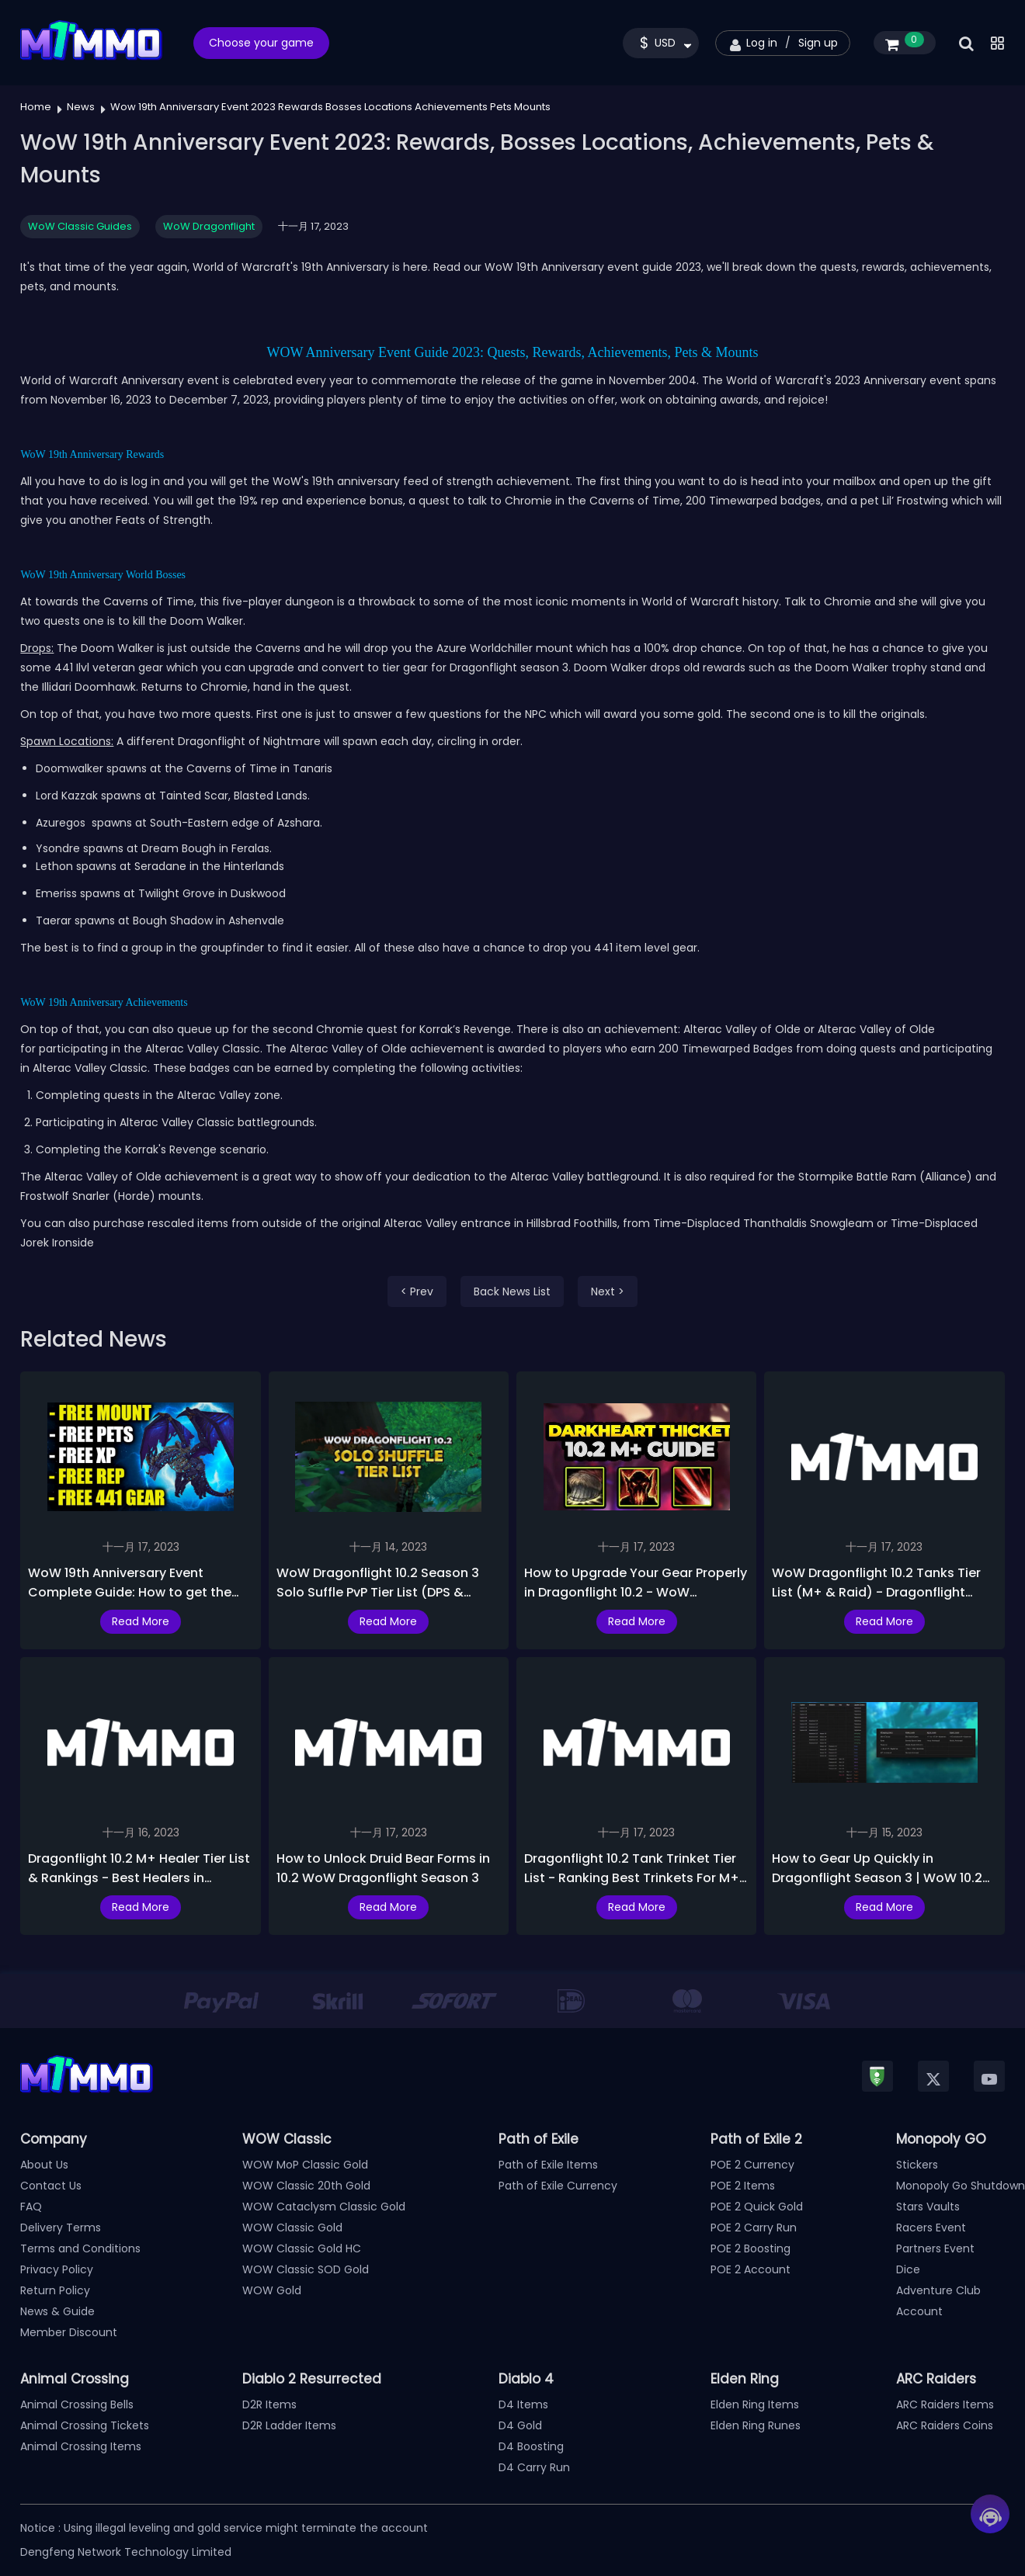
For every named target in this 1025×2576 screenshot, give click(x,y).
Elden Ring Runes (756, 2425)
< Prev (417, 1291)
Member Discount (68, 2332)
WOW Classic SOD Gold (305, 2269)
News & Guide (57, 2311)
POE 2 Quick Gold (757, 2206)
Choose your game (261, 42)
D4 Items (523, 2404)
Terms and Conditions (80, 2248)
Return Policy (55, 2290)
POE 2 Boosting (750, 2248)
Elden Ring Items (755, 2404)
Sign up (818, 42)
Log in (761, 42)
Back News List (512, 1291)
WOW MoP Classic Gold (305, 2164)
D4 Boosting (531, 2446)
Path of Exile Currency (558, 2185)
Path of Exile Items (548, 2164)
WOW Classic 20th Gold (306, 2185)
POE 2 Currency (752, 2164)
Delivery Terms (60, 2227)
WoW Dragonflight (209, 226)
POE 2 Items (743, 2185)
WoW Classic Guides (80, 226)
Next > (607, 1291)
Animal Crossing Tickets (84, 2425)
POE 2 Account (750, 2269)
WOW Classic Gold (292, 2227)
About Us (44, 2164)
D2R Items (269, 2404)
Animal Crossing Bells (77, 2404)
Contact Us (51, 2185)
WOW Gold (271, 2290)
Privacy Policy (56, 2269)
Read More (140, 1621)
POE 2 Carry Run (754, 2227)
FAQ (31, 2206)
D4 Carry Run (534, 2467)
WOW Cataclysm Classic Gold (323, 2206)
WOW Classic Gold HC (301, 2248)
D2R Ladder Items (289, 2425)
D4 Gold (520, 2425)
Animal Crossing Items (80, 2446)
